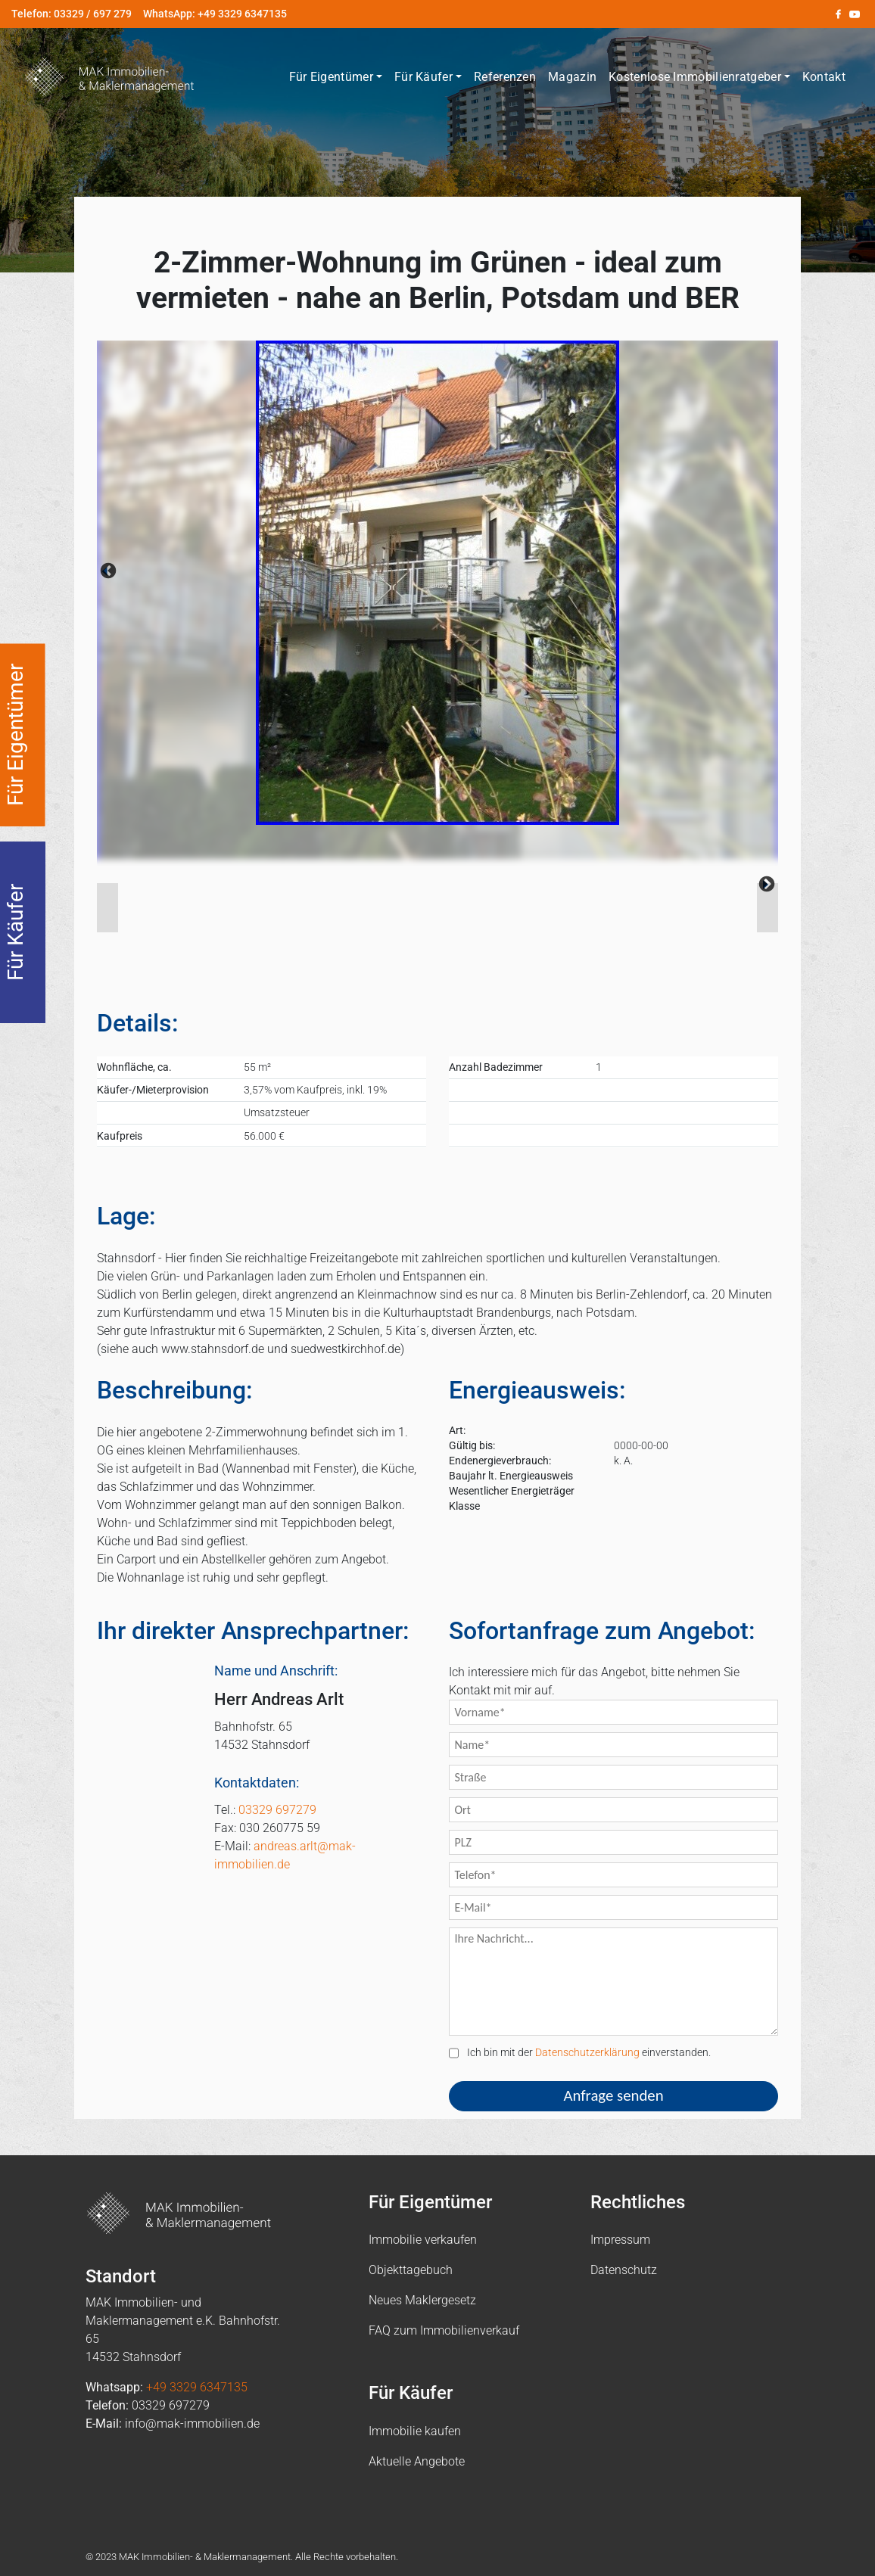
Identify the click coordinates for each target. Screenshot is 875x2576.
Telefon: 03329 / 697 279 (71, 14)
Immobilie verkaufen (423, 2239)
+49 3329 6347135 (197, 2387)
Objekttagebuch (411, 2270)
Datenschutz (623, 2270)
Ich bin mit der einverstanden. (580, 2053)
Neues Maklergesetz (422, 2300)
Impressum (620, 2239)
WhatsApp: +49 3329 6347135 (215, 14)
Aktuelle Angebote (417, 2461)
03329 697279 (277, 1810)
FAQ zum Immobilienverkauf (444, 2330)
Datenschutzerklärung (587, 2052)
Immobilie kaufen (415, 2431)
